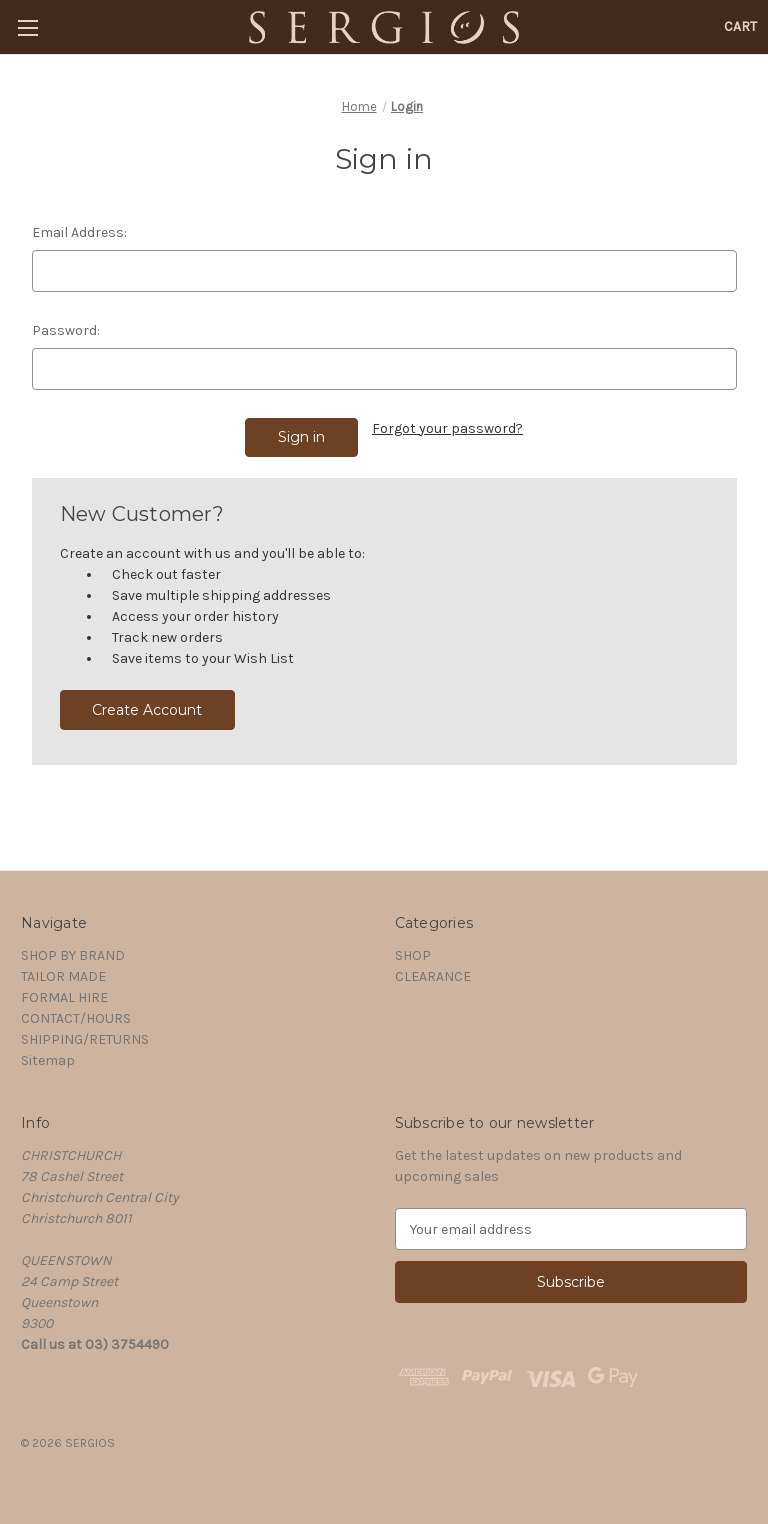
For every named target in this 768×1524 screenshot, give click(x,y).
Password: (66, 330)
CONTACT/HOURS (76, 1018)
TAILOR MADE (63, 976)
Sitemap (48, 1060)
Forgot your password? (447, 428)
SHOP (413, 955)
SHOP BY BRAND (73, 955)
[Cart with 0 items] (740, 26)
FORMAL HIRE (64, 997)
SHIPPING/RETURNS (85, 1039)
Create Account (147, 710)
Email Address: (79, 232)
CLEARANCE (433, 976)
